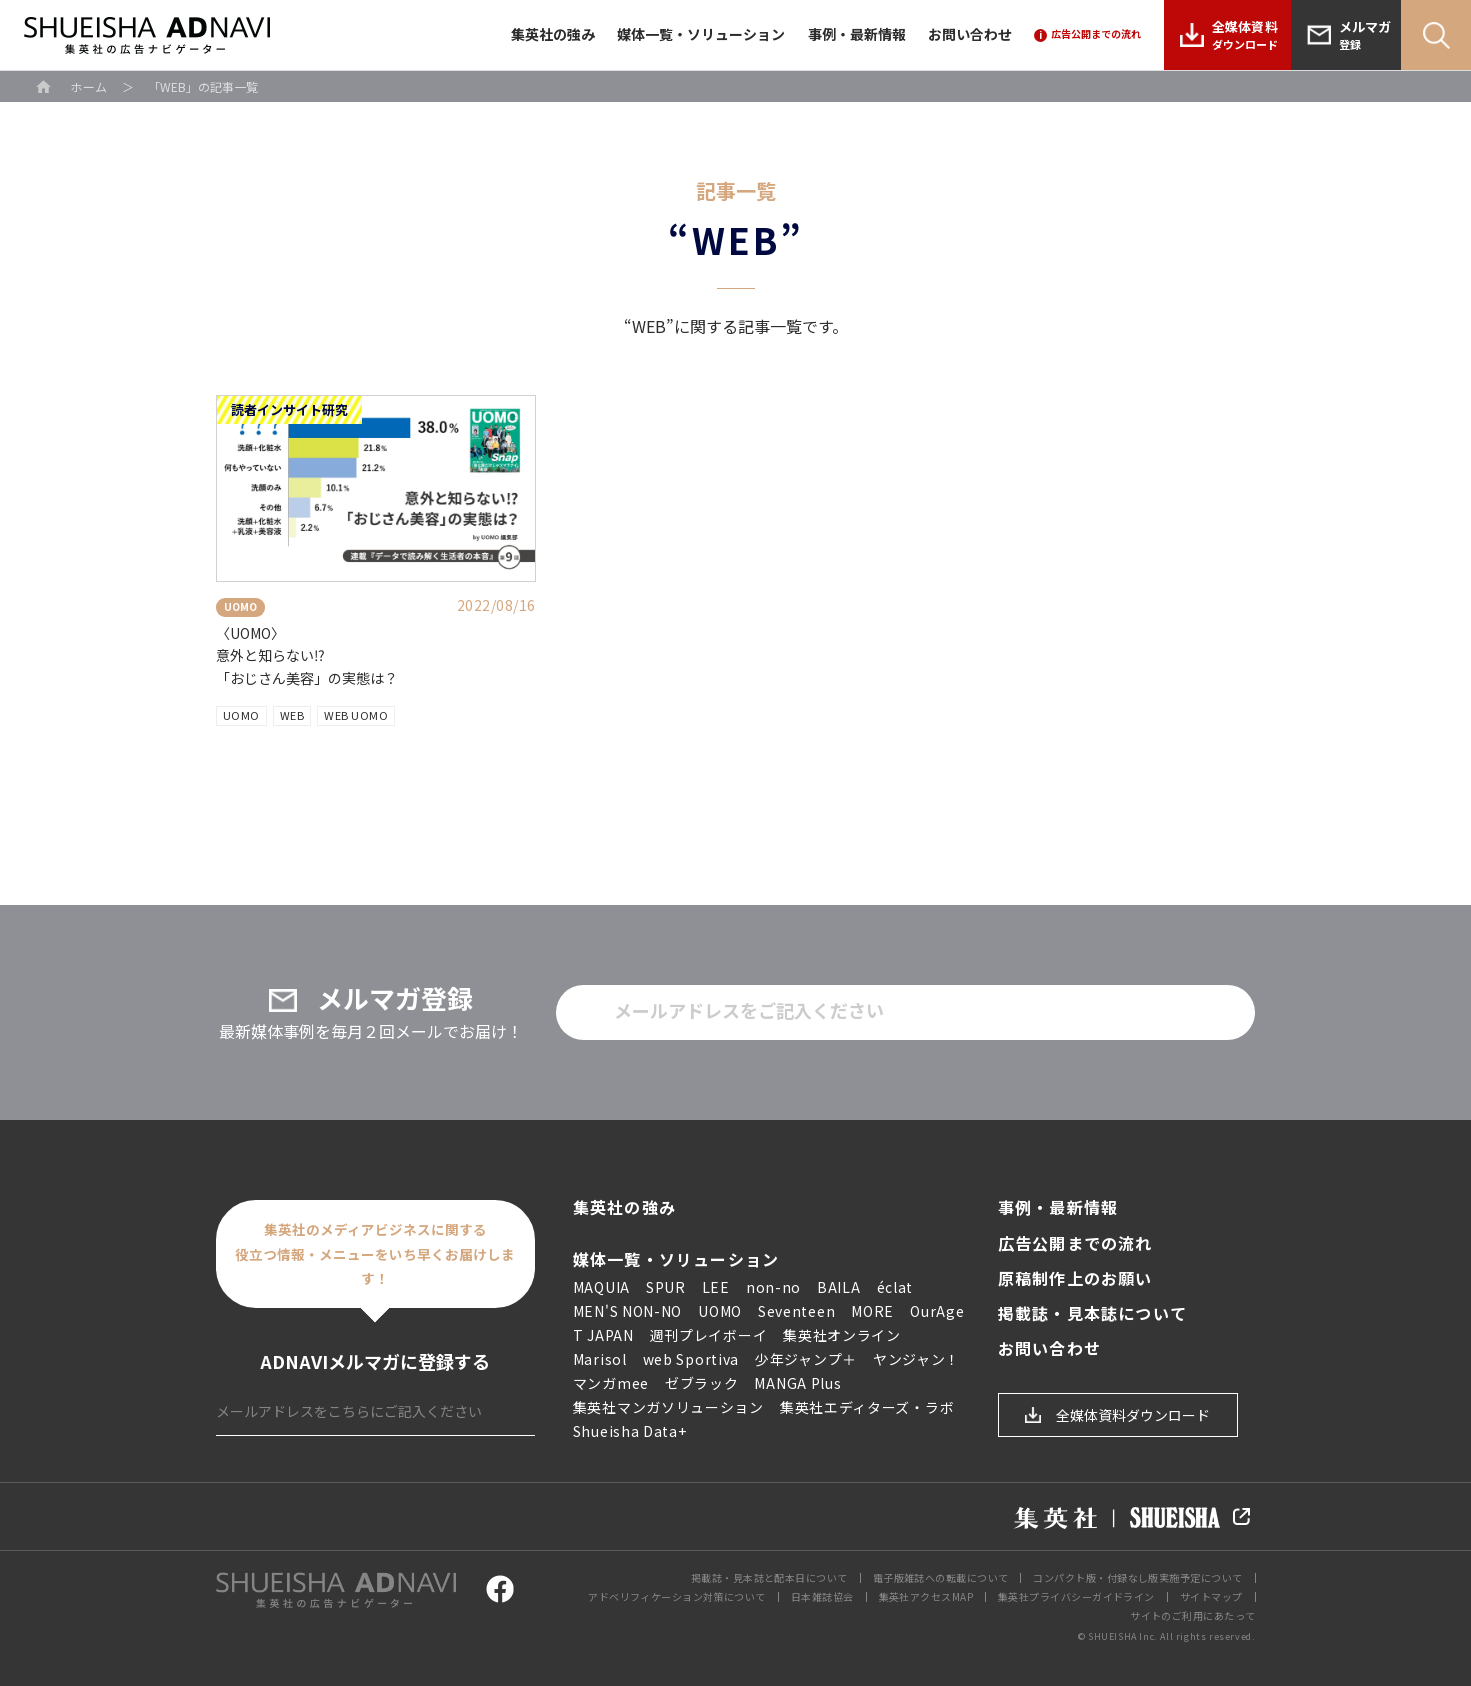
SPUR (666, 1287)
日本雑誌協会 (822, 1596)
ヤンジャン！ (916, 1359)
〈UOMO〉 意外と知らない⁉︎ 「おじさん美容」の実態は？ (307, 655)
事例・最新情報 (857, 34)
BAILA (839, 1287)
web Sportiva (691, 1359)
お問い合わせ (970, 34)
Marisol (600, 1359)
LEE (716, 1287)
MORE (872, 1311)
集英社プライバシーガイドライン (1076, 1596)
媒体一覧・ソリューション (701, 34)
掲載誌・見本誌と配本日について (769, 1577)
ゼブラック (702, 1383)
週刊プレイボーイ (709, 1335)
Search (1436, 35)
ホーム (89, 86)
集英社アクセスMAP (926, 1596)
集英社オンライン (842, 1335)
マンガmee (611, 1383)
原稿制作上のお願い (1075, 1278)
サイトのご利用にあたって (1192, 1615)
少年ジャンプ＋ (806, 1359)
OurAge (937, 1311)
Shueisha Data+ (630, 1431)
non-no (773, 1287)
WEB (292, 715)
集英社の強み (553, 34)
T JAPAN (603, 1335)
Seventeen (796, 1311)
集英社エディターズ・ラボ (867, 1407)
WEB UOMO (356, 715)
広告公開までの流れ (1075, 1243)
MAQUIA (601, 1287)
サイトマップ (1211, 1596)
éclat (895, 1287)
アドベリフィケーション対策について (677, 1596)
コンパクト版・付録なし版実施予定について (1137, 1577)
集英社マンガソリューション (668, 1407)
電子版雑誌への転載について (941, 1577)
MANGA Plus (797, 1383)
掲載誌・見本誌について (1092, 1313)
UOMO (241, 715)
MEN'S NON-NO (627, 1311)
